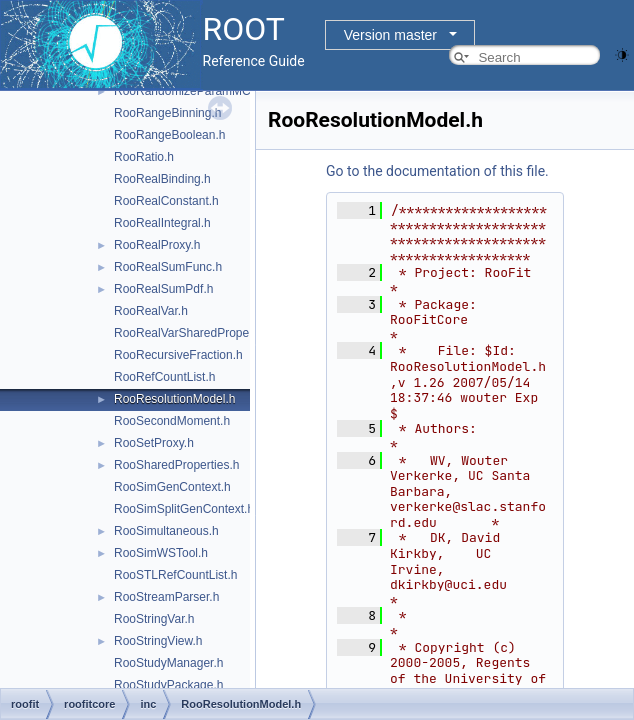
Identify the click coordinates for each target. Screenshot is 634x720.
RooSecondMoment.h (172, 421)
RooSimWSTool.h (161, 553)
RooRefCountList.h (164, 377)
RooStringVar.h (154, 619)
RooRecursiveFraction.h (178, 355)
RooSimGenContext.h (172, 487)
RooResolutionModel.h (174, 399)
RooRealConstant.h (166, 201)
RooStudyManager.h (168, 663)
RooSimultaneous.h (166, 531)
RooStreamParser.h (166, 597)
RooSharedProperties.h (176, 465)
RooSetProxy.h (154, 443)
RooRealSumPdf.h (163, 289)
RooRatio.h (144, 157)
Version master (390, 35)
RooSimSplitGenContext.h (184, 509)
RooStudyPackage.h (168, 685)
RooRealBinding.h (162, 179)
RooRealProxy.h (157, 245)
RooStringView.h (158, 641)
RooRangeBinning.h (167, 113)
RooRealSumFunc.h (168, 267)
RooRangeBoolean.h (169, 135)
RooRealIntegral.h (162, 223)
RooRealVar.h (151, 311)
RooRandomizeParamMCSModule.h (211, 91)
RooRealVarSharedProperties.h (198, 333)
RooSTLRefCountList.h (175, 575)
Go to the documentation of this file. (437, 171)
